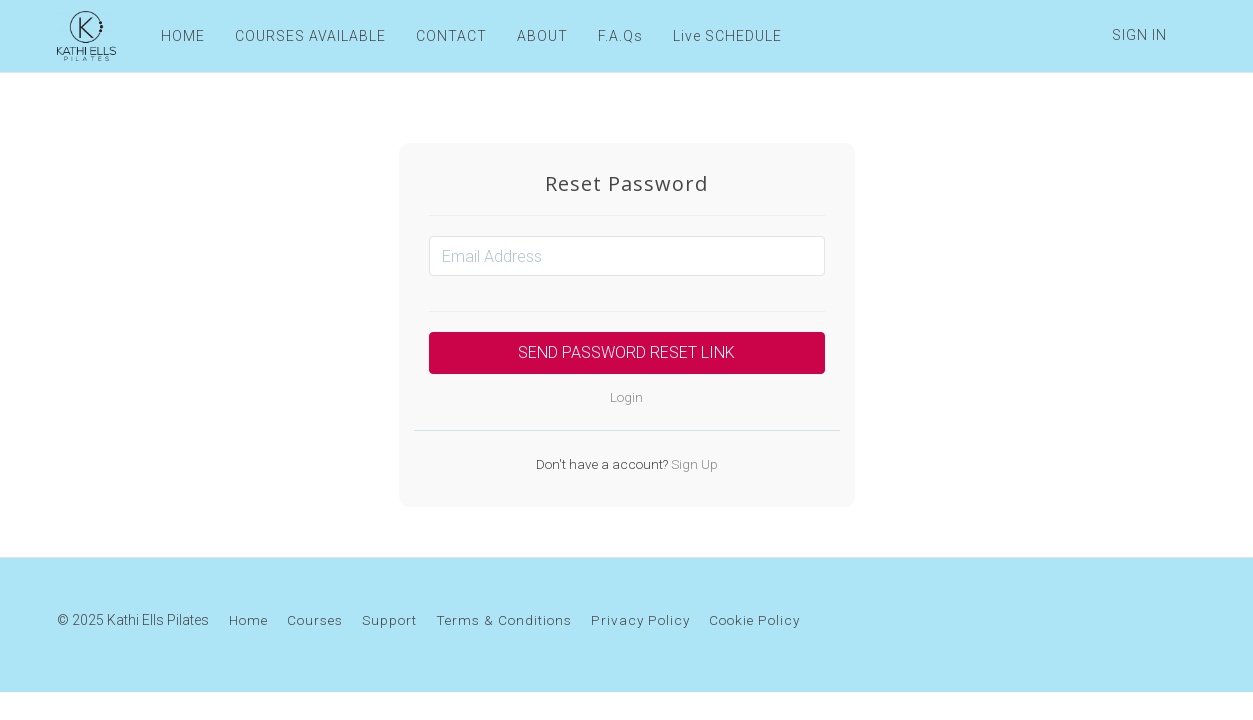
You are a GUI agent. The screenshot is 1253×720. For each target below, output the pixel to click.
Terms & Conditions (504, 620)
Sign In (1139, 35)
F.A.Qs (620, 36)
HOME (183, 36)
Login (626, 397)
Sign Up (693, 464)
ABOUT (542, 36)
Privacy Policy (640, 620)
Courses (315, 620)
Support (389, 620)
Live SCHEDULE (727, 36)
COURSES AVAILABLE (310, 36)
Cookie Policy (754, 620)
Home (248, 620)
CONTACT (451, 36)
